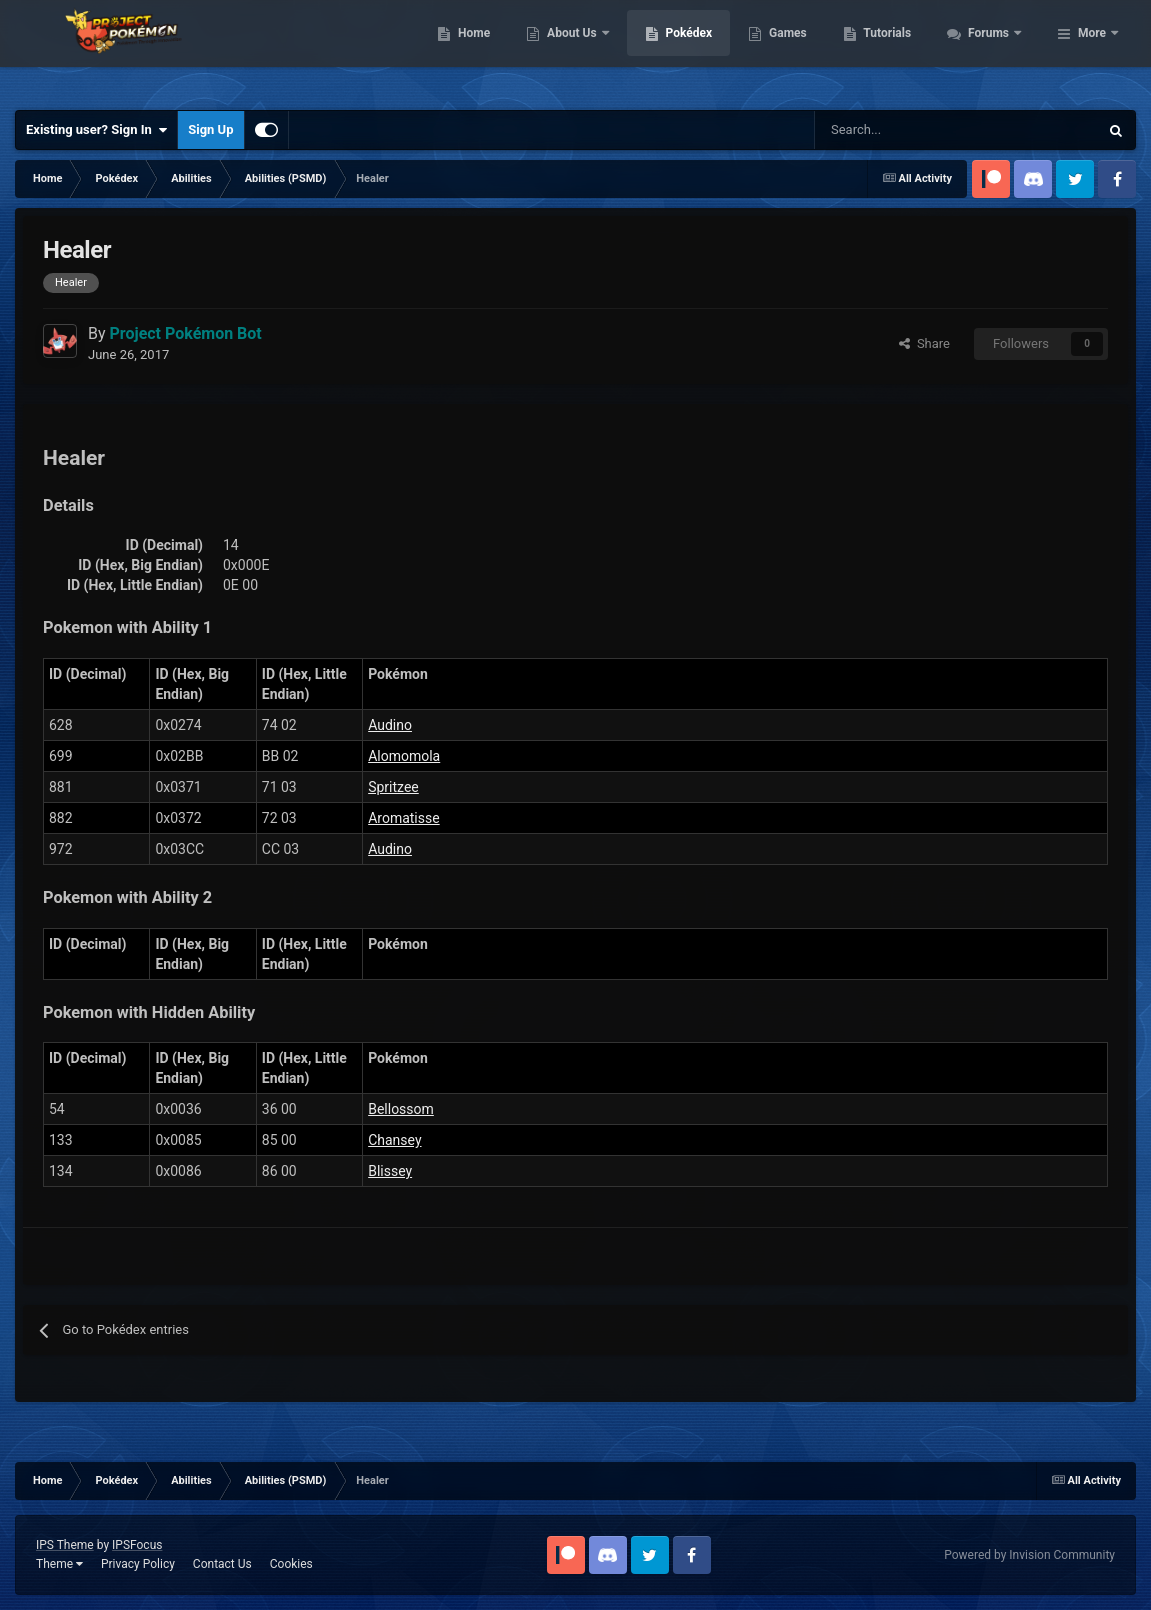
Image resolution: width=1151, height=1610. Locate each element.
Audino (390, 725)
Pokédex (797, 50)
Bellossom (401, 1109)
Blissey (390, 1171)
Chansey (394, 1140)
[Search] (885, 130)
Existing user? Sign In (96, 130)
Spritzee (393, 787)
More (1092, 50)
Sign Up (210, 129)
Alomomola (404, 756)
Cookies (291, 1564)
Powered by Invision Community (1029, 1555)
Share (924, 343)
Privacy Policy (138, 1564)
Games (896, 50)
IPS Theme (65, 1545)
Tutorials (996, 50)
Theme (59, 1564)
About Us (681, 50)
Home (582, 50)
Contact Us (222, 1564)
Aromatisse (403, 818)
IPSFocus (137, 1545)
